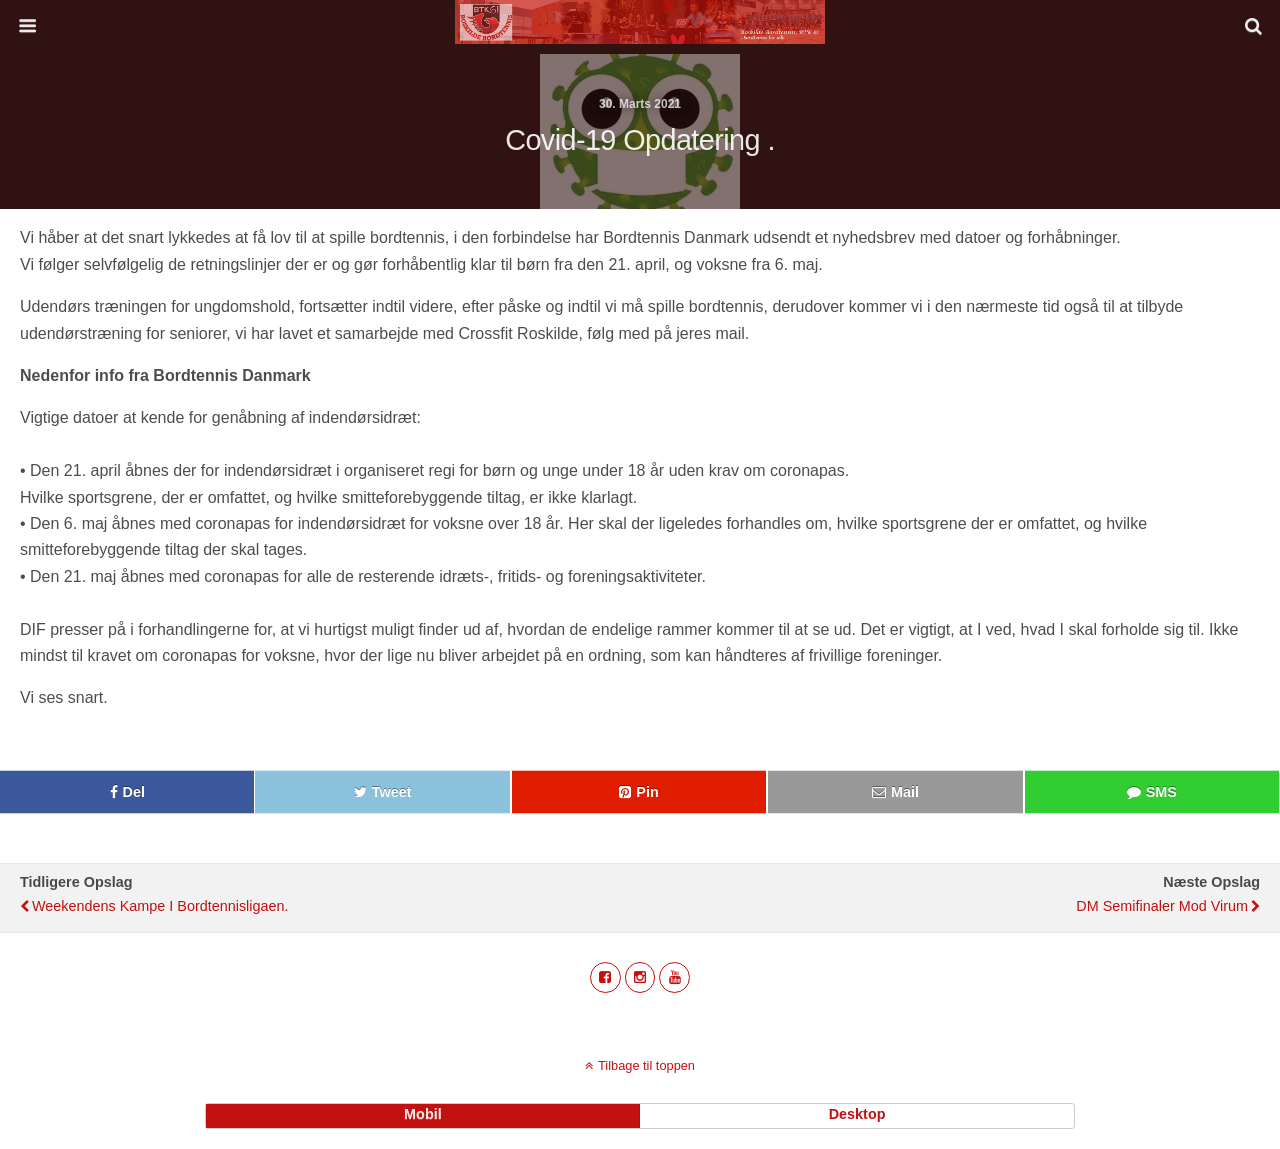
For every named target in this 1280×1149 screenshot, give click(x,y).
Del (134, 792)
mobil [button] (423, 1114)
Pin (647, 792)
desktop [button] (857, 1114)
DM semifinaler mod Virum (1162, 906)
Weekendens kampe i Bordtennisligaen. (160, 906)
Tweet (392, 792)
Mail (905, 792)
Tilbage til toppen (646, 1065)
